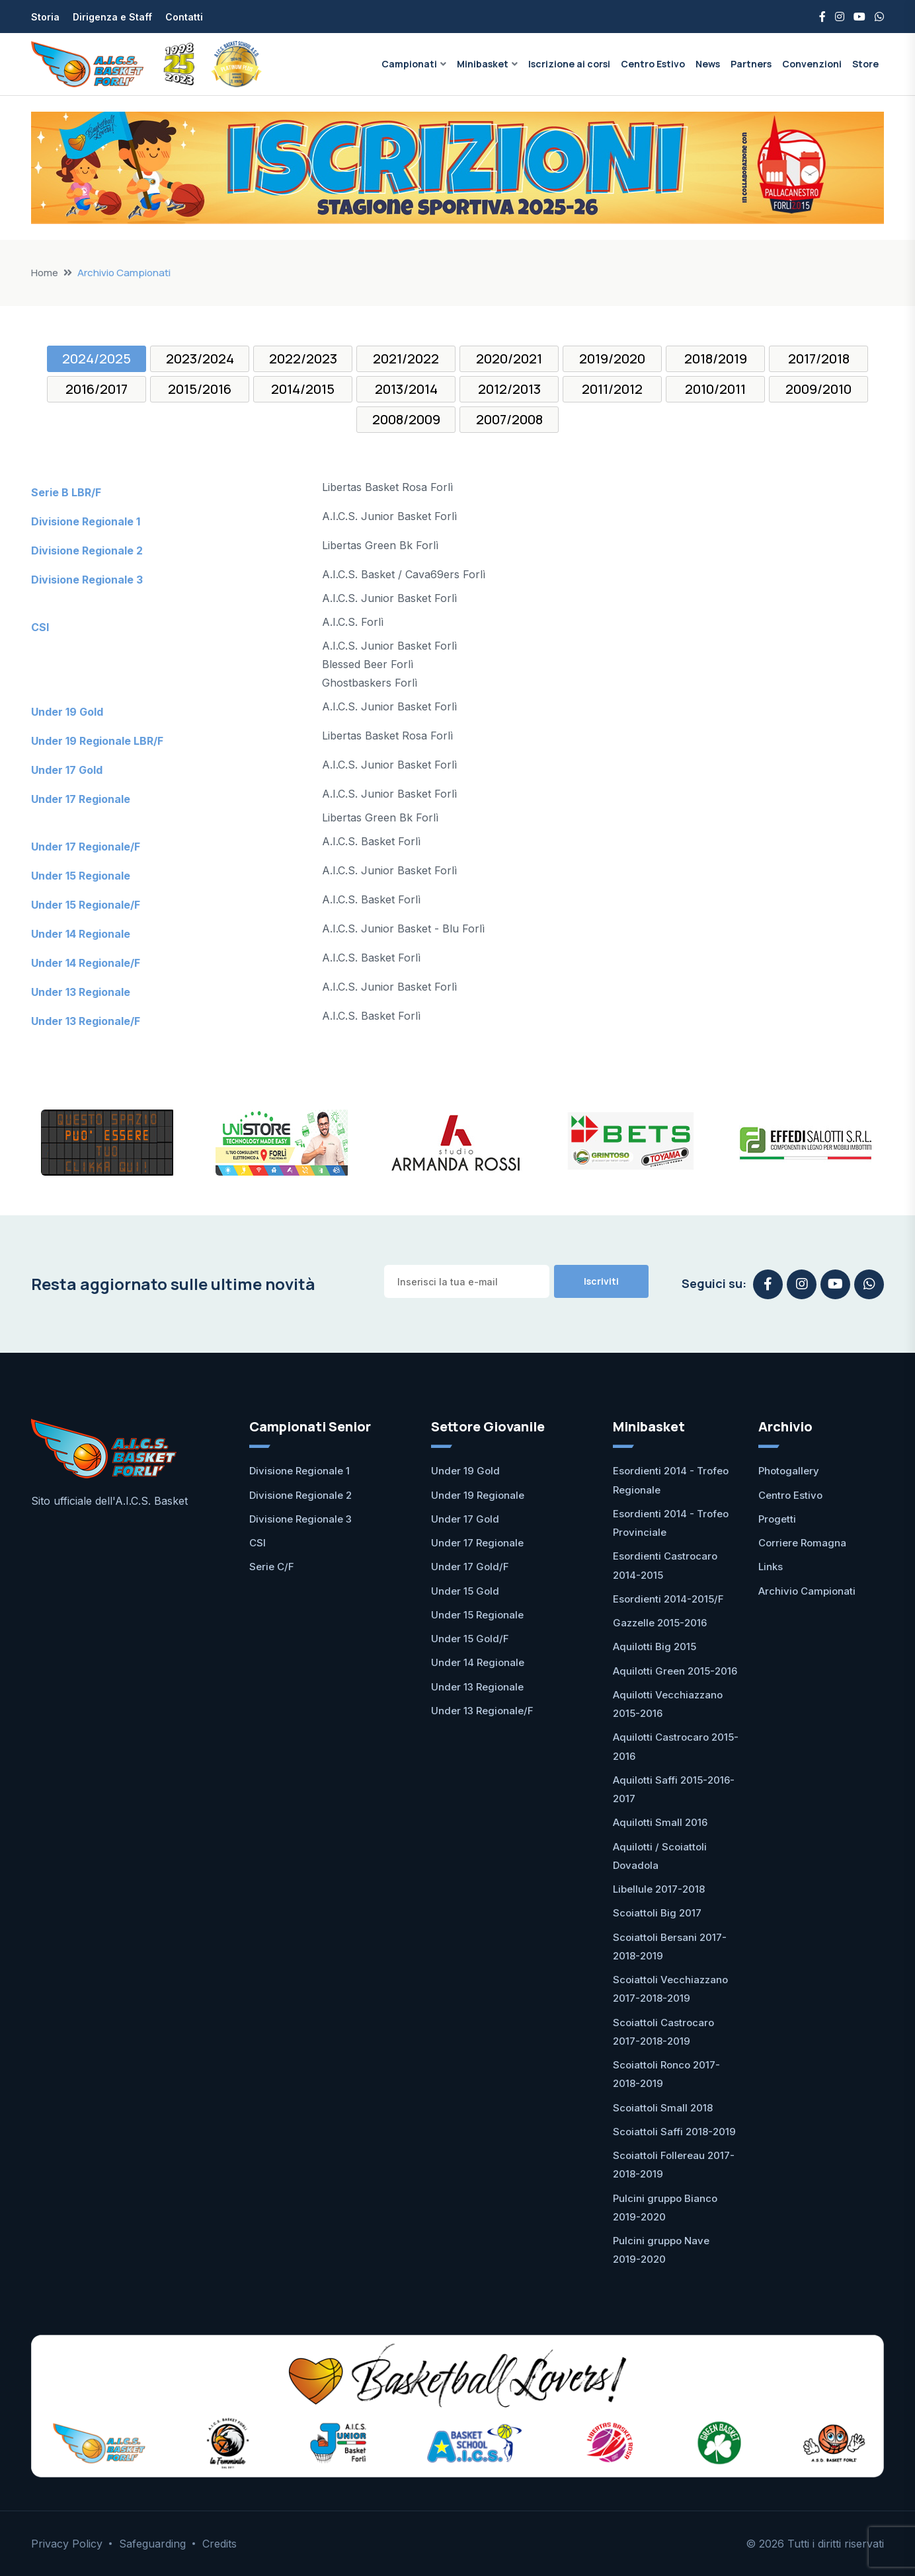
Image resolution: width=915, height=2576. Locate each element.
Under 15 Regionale (477, 1615)
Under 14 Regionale (477, 1662)
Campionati (409, 63)
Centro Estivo (653, 63)
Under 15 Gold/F (470, 1638)
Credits (219, 2543)
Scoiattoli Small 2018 (663, 2108)
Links (770, 1566)
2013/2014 (406, 389)
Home (44, 273)
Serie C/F (271, 1566)
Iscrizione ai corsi (569, 63)
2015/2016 (199, 389)
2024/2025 (96, 358)
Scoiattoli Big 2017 (657, 1913)
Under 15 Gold (465, 1591)
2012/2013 (509, 389)
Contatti (184, 16)
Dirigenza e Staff (112, 16)
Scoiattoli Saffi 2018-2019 (674, 2131)
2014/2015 (303, 389)
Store (865, 63)
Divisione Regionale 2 (300, 1495)
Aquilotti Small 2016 (660, 1822)
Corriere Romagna (802, 1542)
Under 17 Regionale (477, 1542)
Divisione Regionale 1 (299, 1470)
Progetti (777, 1519)
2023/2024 (200, 358)
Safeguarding (152, 2543)
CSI (257, 1542)
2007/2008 (509, 419)
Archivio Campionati (806, 1591)
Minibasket (482, 63)
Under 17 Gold (465, 1519)
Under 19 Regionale (477, 1495)
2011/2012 (612, 389)
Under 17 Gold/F (470, 1566)
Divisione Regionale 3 (300, 1519)
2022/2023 (303, 358)
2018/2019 (715, 358)
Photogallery (788, 1470)
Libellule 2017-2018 (659, 1889)
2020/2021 (509, 358)
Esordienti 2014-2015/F (668, 1599)
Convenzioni (812, 63)
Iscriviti (601, 1281)
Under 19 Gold (465, 1470)
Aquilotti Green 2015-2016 (675, 1671)
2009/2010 (818, 389)
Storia (45, 16)
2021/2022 (406, 358)
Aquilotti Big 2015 (654, 1646)
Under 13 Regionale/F (482, 1710)
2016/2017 (96, 389)
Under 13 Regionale (477, 1687)
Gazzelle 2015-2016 (660, 1622)
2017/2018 (819, 358)
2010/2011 (715, 389)
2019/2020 (612, 358)
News (708, 63)
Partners (751, 63)
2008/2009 (406, 419)
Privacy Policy (66, 2543)
